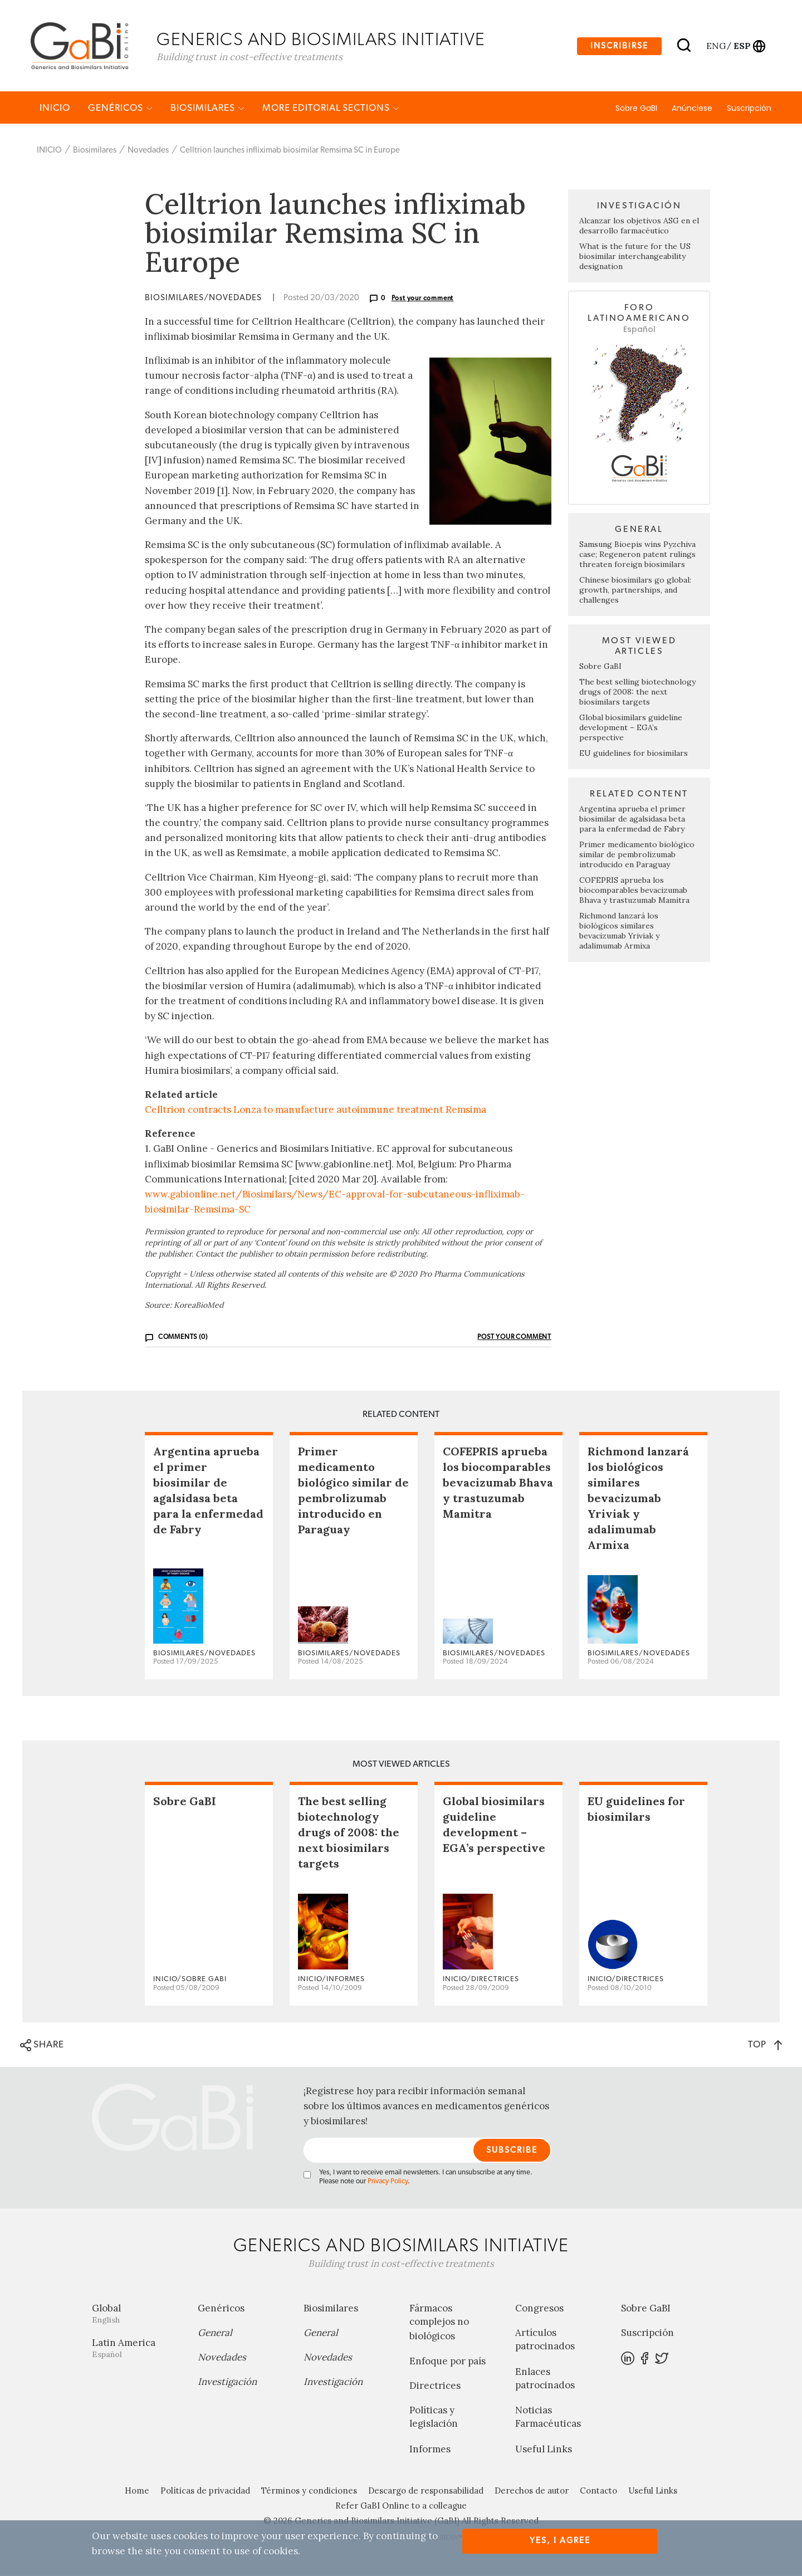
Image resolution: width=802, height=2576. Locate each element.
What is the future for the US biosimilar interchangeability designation (635, 258)
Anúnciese (692, 109)
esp (741, 46)
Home (137, 2492)
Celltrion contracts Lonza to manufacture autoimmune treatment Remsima (315, 1111)
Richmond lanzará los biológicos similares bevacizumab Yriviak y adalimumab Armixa (619, 932)
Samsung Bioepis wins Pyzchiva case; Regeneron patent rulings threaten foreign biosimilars (637, 556)
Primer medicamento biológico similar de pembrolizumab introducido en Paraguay (637, 856)
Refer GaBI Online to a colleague (401, 2507)
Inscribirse (619, 46)
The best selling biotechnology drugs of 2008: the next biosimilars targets (637, 693)
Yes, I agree (560, 2540)
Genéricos (120, 109)
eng (715, 46)
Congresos (539, 2310)
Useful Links (543, 2451)
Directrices (435, 2387)
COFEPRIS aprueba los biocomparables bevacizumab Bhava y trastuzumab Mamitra (634, 892)
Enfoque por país (447, 2363)
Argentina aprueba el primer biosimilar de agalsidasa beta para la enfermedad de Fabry (632, 820)
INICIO (55, 109)
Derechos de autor (532, 2492)
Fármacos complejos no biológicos (439, 2324)
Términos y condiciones (309, 2492)
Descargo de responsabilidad (425, 2492)
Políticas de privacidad (205, 2492)
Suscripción (749, 109)
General (215, 2334)
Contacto (598, 2492)
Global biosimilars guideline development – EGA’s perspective (630, 729)
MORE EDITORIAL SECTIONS (330, 109)
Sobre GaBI (636, 109)
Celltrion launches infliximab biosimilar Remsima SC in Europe (290, 152)
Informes (430, 2451)
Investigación (227, 2383)
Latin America (136, 2349)
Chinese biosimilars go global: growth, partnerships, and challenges (635, 591)
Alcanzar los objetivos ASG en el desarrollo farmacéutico (639, 227)
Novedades (148, 152)
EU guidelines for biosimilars (633, 755)
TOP (765, 2046)
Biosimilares (207, 109)
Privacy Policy (388, 2183)
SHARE (42, 2047)
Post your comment (423, 299)
